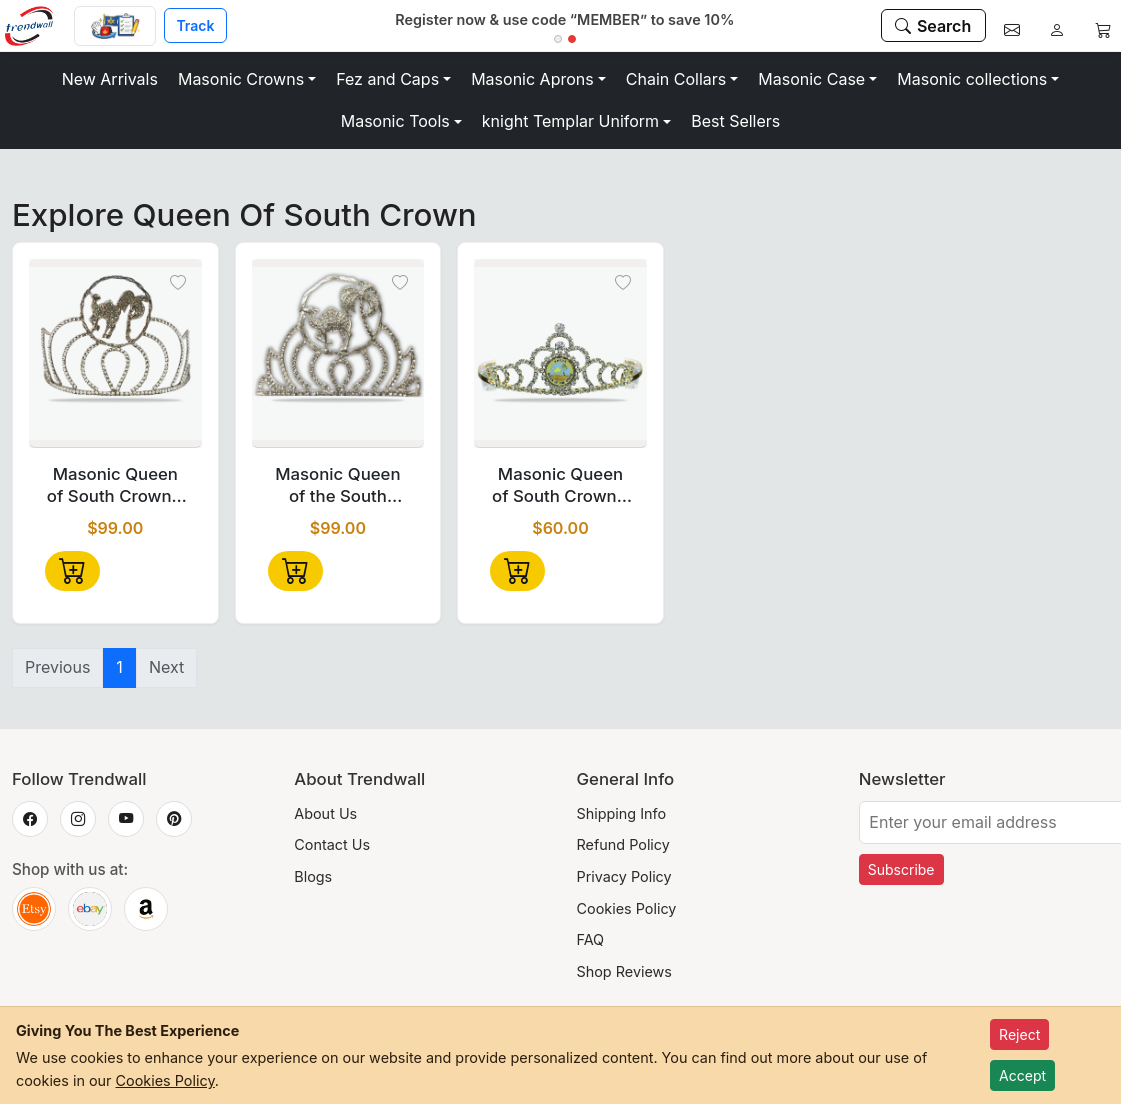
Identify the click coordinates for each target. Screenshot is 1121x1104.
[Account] (1057, 26)
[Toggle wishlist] (178, 283)
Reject (1019, 1034)
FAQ (591, 939)
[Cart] (1103, 26)
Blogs (313, 876)
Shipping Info (622, 813)
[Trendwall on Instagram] (78, 819)
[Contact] (1012, 26)
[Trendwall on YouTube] (126, 819)
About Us (325, 813)
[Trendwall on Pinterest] (174, 819)
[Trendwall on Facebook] (30, 819)
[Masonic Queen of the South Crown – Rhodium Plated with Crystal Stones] (338, 353)
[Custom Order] (115, 26)
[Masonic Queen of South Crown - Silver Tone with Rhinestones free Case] (115, 353)
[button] (247, 79)
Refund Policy (623, 844)
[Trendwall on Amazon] (146, 909)
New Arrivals (110, 79)
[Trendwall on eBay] (90, 909)
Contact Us (332, 844)
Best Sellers (735, 121)
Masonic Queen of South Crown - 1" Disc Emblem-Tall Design (560, 506)
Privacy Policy (624, 876)
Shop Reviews (624, 971)
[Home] (37, 26)
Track (195, 25)
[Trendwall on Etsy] (34, 909)
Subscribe (901, 869)
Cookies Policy (627, 908)
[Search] (933, 25)
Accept (1022, 1075)
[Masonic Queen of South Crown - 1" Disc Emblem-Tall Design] (560, 353)
